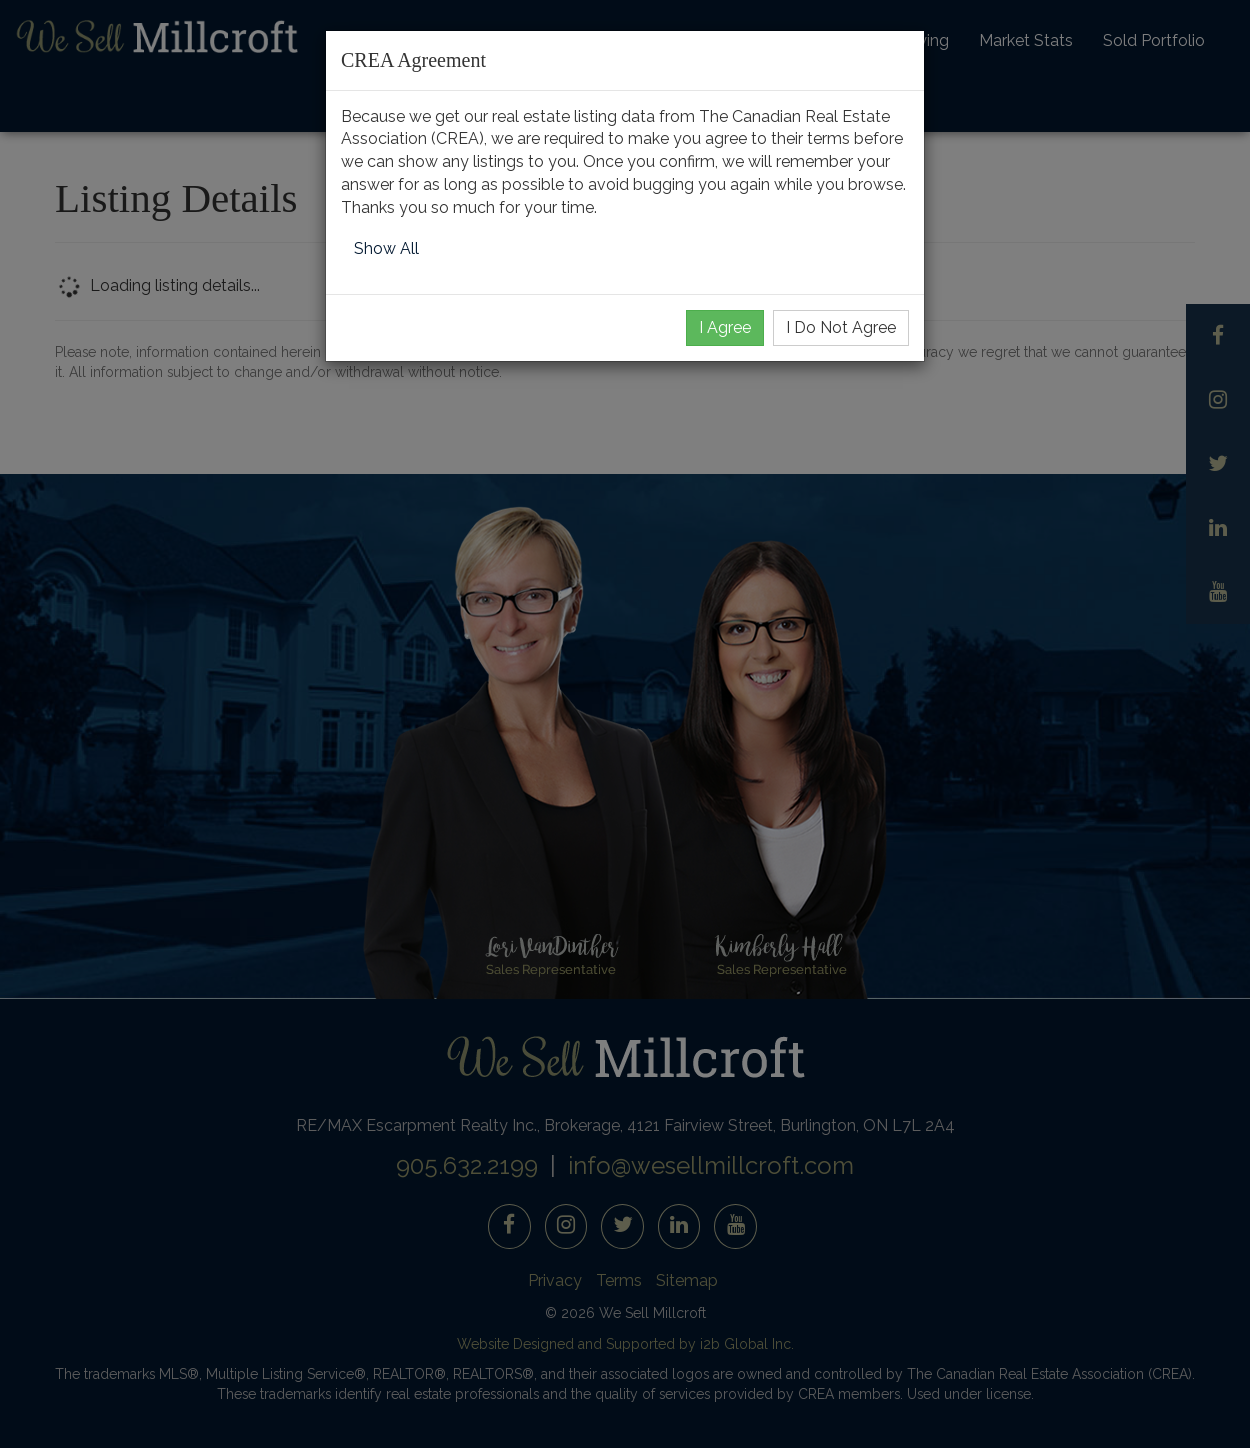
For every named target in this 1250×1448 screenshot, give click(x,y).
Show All (386, 248)
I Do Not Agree (841, 327)
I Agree (725, 327)
